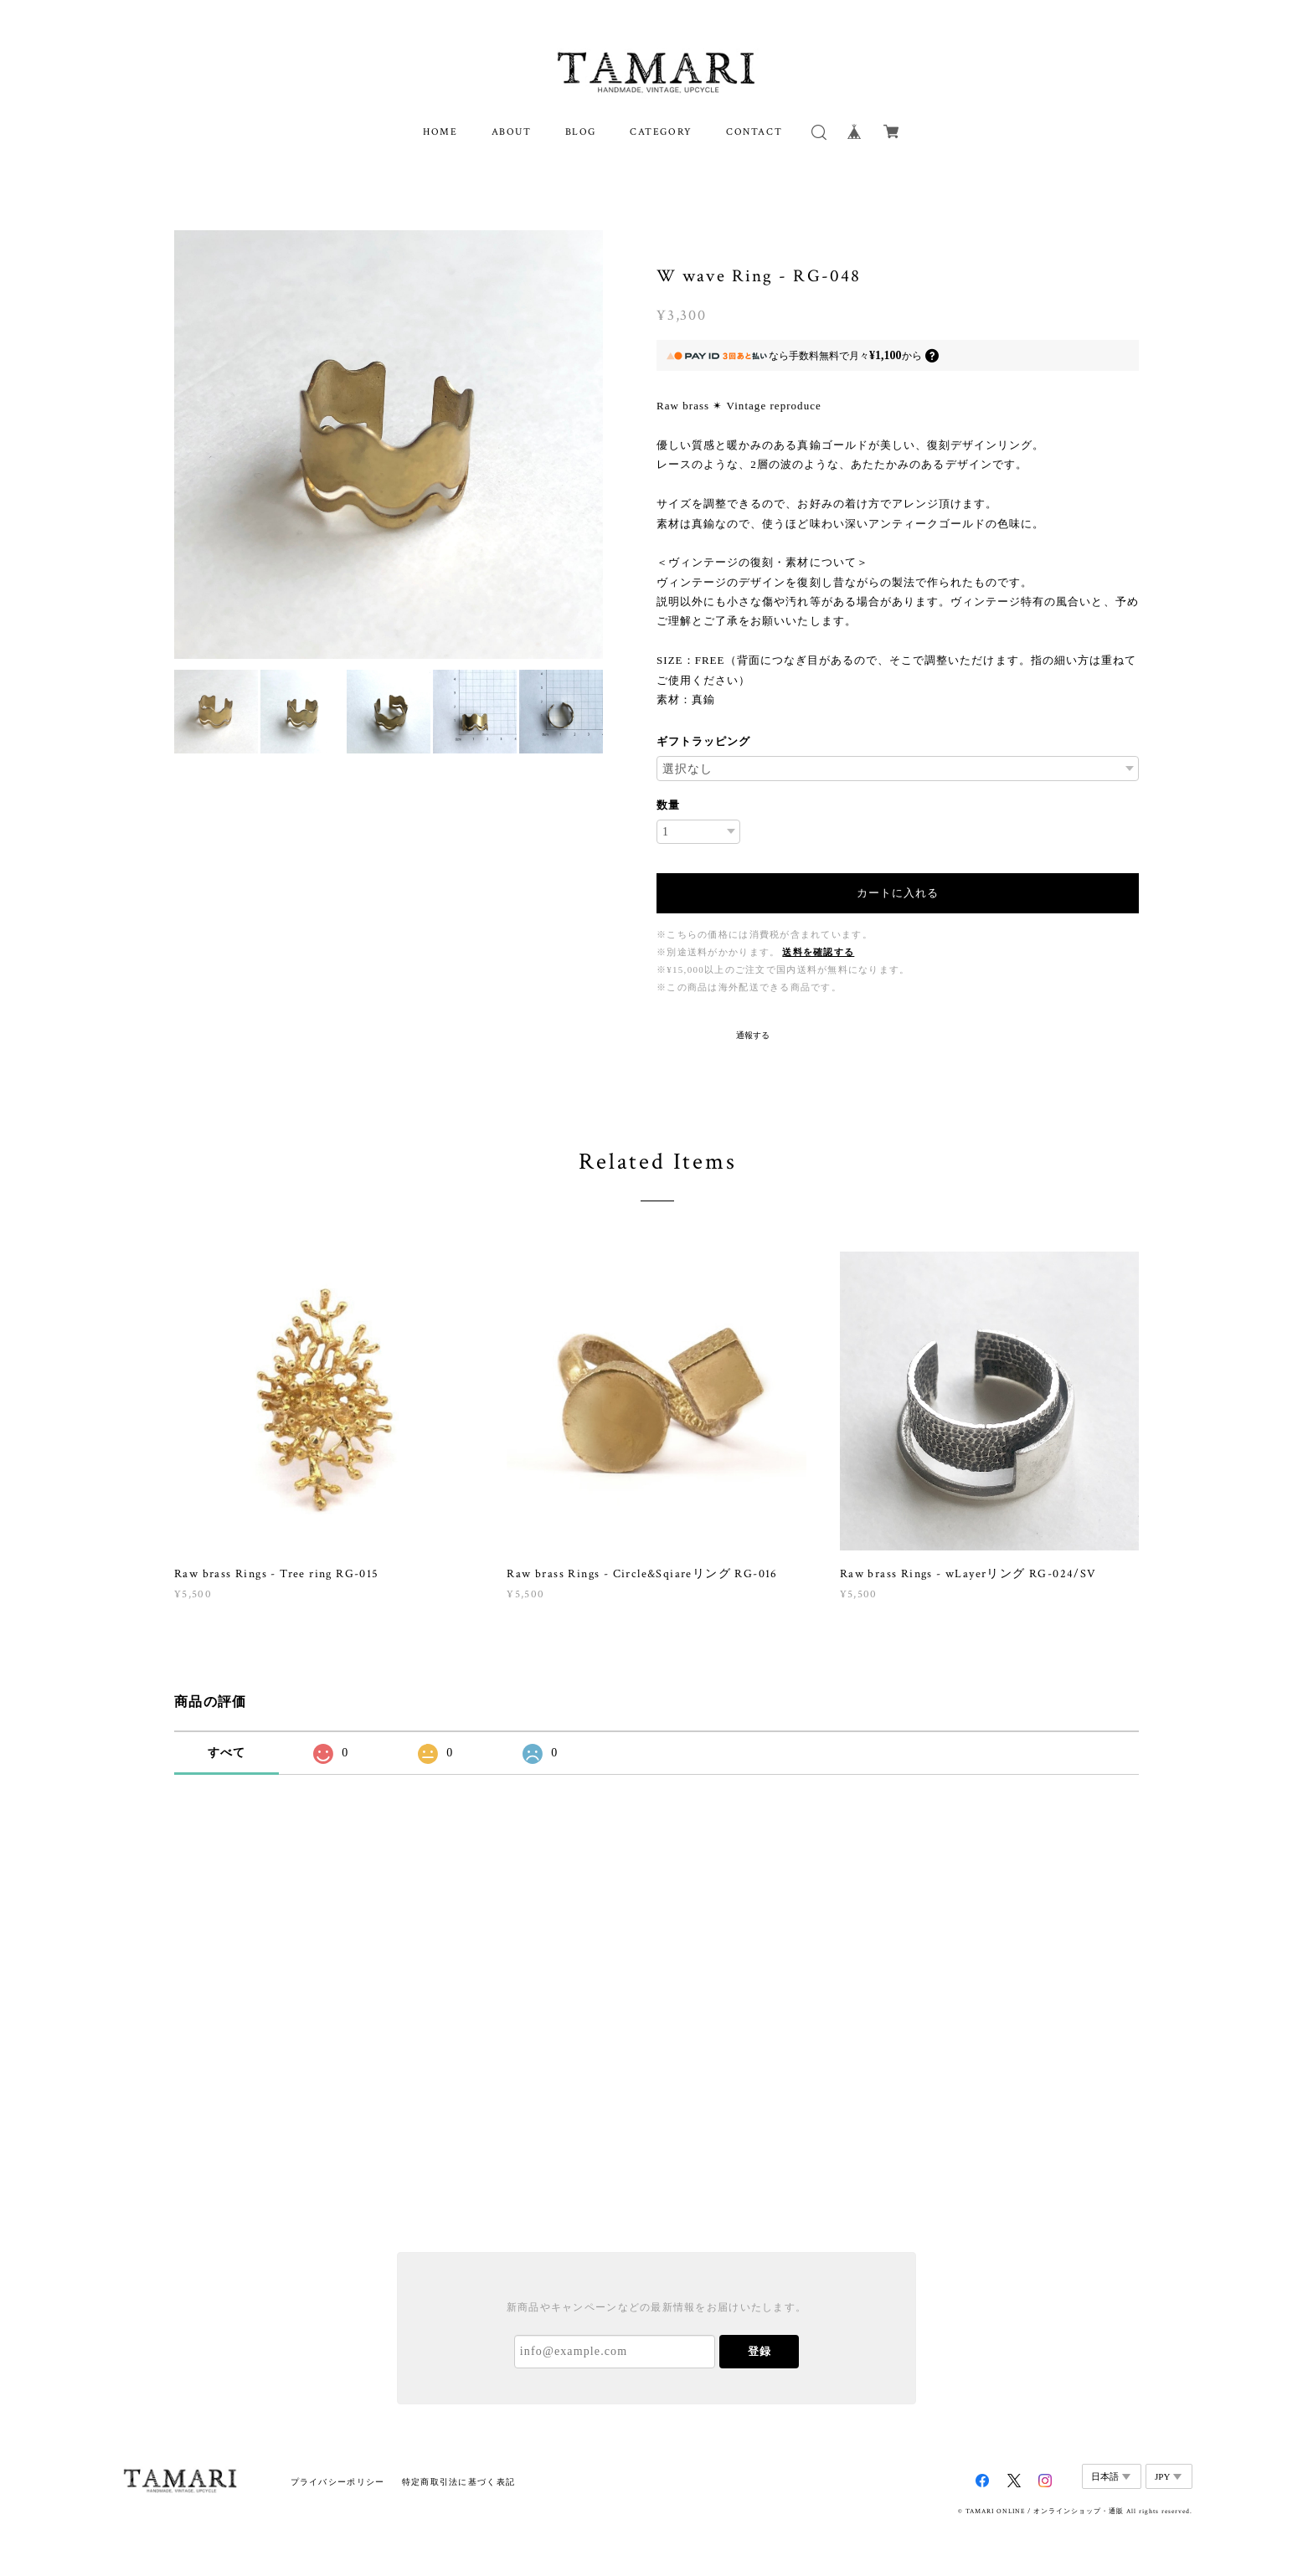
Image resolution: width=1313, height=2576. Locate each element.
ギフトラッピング (703, 741)
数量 (668, 805)
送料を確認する (818, 952)
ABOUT (512, 132)
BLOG (580, 132)
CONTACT (754, 132)
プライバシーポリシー (338, 2481)
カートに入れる (898, 893)
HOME (440, 132)
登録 (759, 2351)
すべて (227, 1752)
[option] (388, 444)
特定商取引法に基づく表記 (458, 2481)
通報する (753, 1035)
